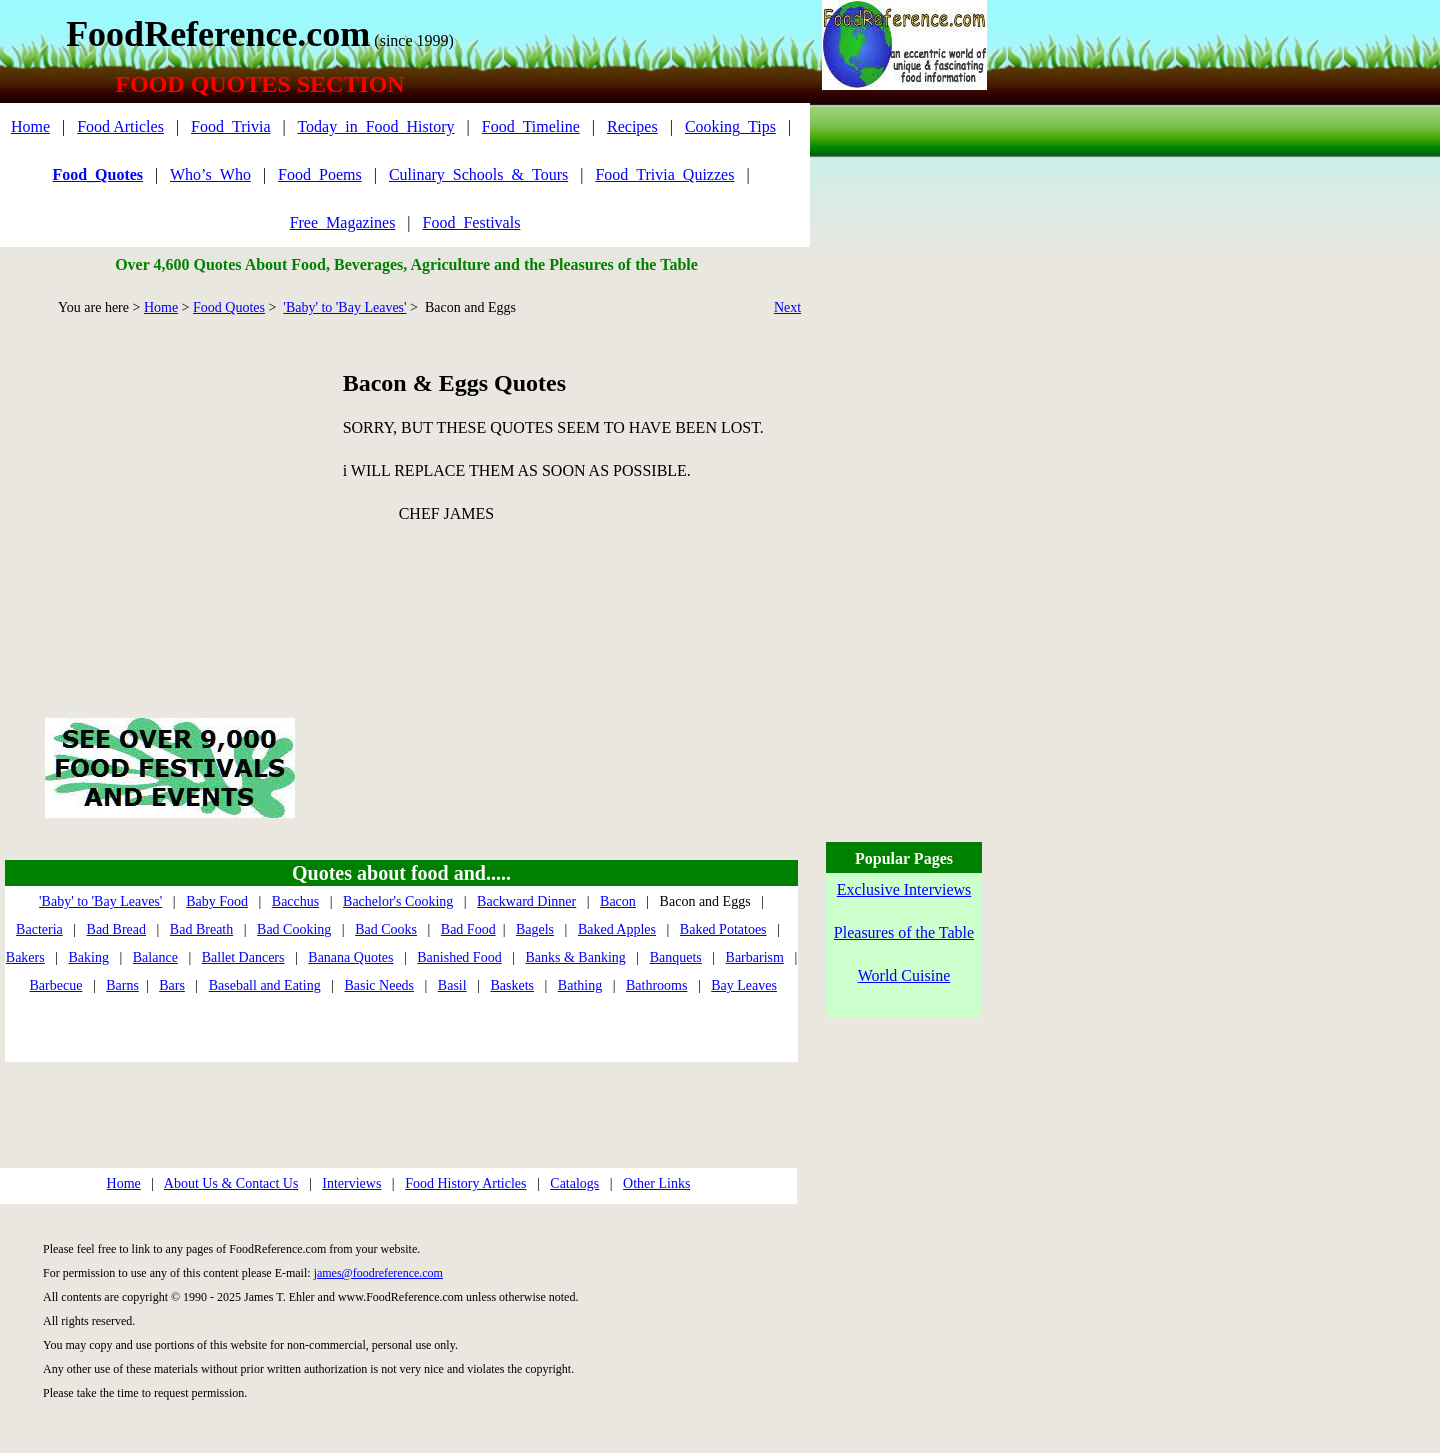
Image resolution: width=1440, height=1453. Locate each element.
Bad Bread (116, 929)
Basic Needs (379, 985)
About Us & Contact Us (231, 1183)
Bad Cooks (386, 929)
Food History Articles (465, 1183)
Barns (122, 985)
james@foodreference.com (378, 1273)
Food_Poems (320, 174)
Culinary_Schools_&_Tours (478, 174)
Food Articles (120, 126)
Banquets (676, 957)
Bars (172, 985)
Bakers (25, 957)
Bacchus (295, 901)
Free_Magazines (343, 222)
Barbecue (56, 985)
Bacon (618, 901)
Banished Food (459, 957)
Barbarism (755, 957)
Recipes (632, 126)
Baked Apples (617, 929)
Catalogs (574, 1183)
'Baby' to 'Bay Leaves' (344, 307)
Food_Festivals (472, 222)
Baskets (512, 985)
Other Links (656, 1183)
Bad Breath (201, 929)
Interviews (351, 1183)
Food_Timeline (531, 126)
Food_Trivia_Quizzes (664, 174)
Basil (452, 985)
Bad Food (468, 929)
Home (30, 126)
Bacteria (39, 929)
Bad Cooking (294, 929)
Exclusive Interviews (904, 889)
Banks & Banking (575, 957)
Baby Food (217, 901)
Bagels (535, 929)
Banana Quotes (350, 957)
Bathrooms (656, 985)
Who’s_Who (210, 174)
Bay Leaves (744, 985)
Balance (155, 957)
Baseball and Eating (265, 985)
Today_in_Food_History (375, 126)
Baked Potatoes (723, 929)
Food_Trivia (230, 126)
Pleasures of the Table (904, 932)
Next (787, 307)
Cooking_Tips (730, 126)
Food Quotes (229, 307)
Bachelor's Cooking (398, 901)
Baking (89, 957)
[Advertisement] (169, 494)
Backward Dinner (526, 901)
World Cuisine (904, 975)
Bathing (580, 985)
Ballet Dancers (243, 957)
